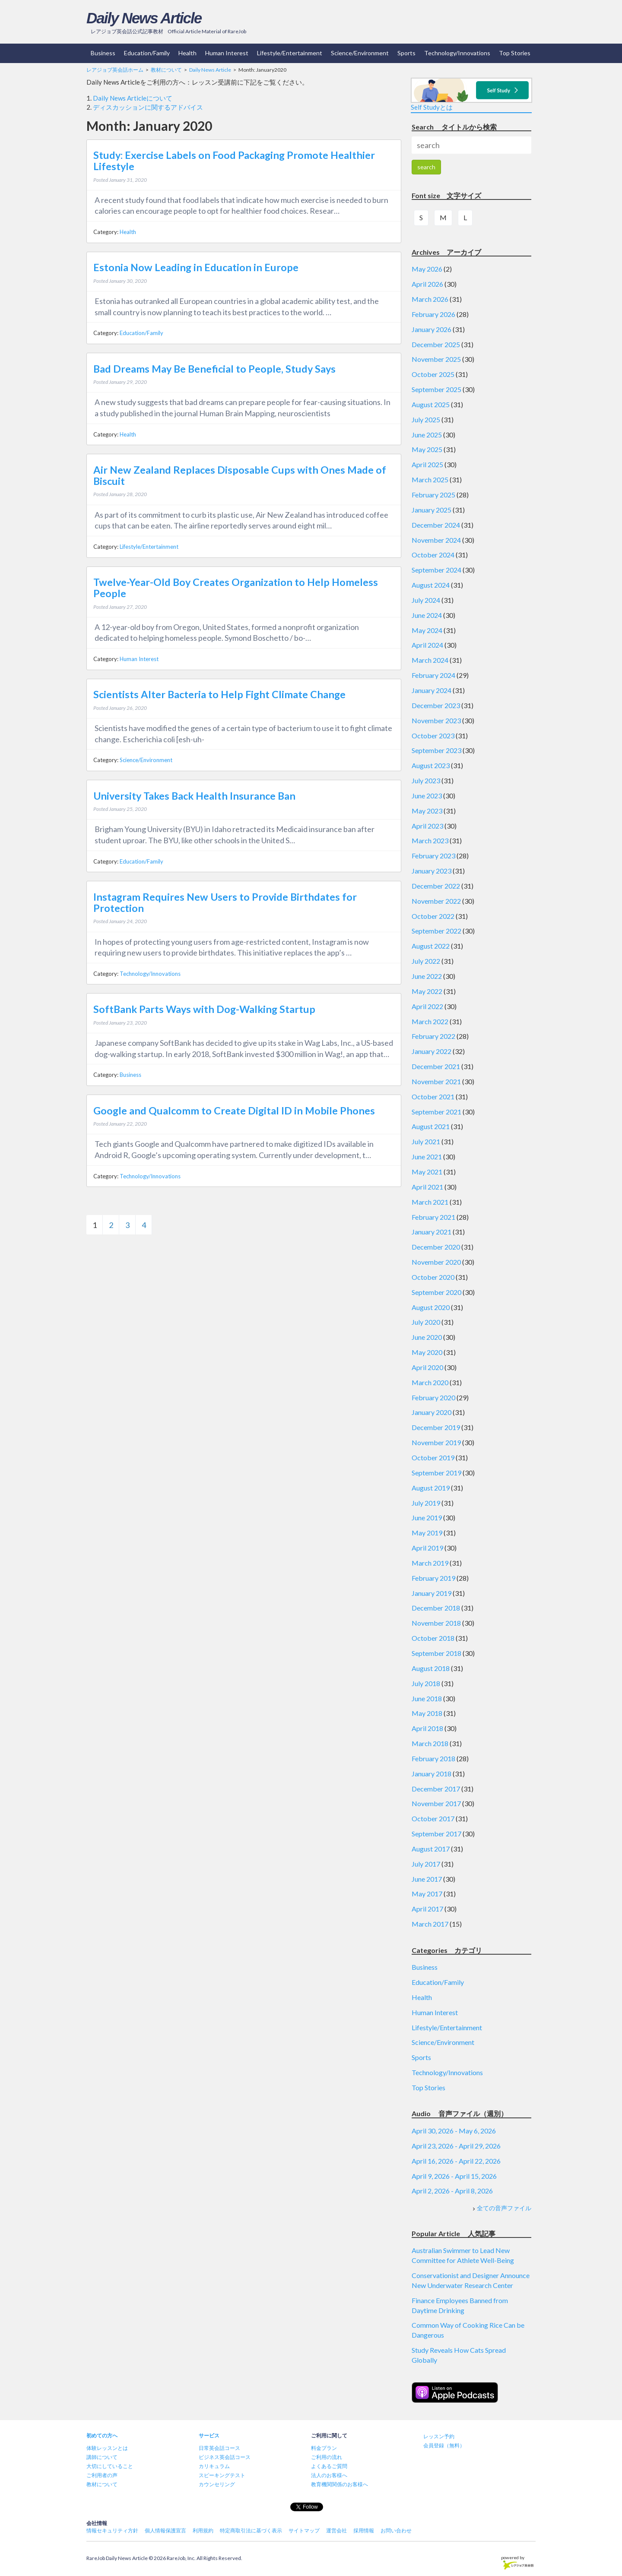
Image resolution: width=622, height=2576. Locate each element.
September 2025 (436, 389)
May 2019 (427, 1533)
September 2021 (436, 1112)
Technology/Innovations (457, 53)
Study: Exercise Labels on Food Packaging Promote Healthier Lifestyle (234, 160)
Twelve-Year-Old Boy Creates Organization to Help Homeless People (235, 587)
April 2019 (427, 1548)
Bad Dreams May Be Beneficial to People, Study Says (214, 369)
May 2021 (427, 1172)
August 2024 (431, 585)
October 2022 (433, 916)
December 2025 (436, 344)
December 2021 (436, 1066)
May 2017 (427, 1893)
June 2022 (427, 976)
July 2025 (426, 419)
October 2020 (433, 1277)
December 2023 (436, 705)
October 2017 (433, 1818)
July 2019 (426, 1503)
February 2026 (433, 314)
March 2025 (430, 479)
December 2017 (436, 1789)
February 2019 (433, 1578)
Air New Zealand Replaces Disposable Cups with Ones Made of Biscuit (239, 475)
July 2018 (426, 1683)
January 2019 (431, 1593)
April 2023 (427, 826)
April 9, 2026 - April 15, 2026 (454, 2176)
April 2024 (427, 645)
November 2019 (436, 1442)
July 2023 (426, 780)
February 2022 (433, 1036)
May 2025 (427, 449)
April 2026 (427, 284)
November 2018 (436, 1623)
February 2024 (433, 675)
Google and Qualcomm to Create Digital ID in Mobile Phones (234, 1110)
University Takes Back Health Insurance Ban (194, 796)
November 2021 (436, 1081)
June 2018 (427, 1698)
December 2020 (436, 1247)
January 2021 (431, 1232)
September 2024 (436, 570)
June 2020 (427, 1337)
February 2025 (433, 495)
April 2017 (427, 1909)
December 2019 (436, 1427)
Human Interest (226, 53)
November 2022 (436, 901)
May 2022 (427, 991)
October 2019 (433, 1457)
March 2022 (430, 1021)
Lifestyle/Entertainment (289, 53)
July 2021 (426, 1141)
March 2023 (430, 840)
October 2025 (433, 374)
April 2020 (427, 1367)
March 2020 (430, 1382)
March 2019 (430, 1563)
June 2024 (427, 615)
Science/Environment (360, 53)
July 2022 (426, 961)
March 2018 (430, 1743)
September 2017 (436, 1833)
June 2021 (427, 1156)
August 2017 (431, 1849)
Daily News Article (143, 17)
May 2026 (427, 269)
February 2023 (433, 855)
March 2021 (430, 1202)
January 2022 (431, 1051)
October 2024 (433, 555)
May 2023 (427, 811)
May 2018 (427, 1713)
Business (103, 53)
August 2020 (431, 1307)
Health (187, 53)
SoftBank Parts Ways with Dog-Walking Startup (204, 1009)
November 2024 (436, 540)
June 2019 (427, 1517)
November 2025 (436, 359)
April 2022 (427, 1006)
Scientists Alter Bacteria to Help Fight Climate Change (219, 694)
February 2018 (433, 1758)
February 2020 (433, 1397)
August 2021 (431, 1126)
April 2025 (427, 464)
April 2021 (427, 1187)
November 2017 (436, 1803)
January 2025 (431, 510)
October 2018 (433, 1638)
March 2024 (430, 660)
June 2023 (427, 795)
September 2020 (436, 1292)
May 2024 (427, 630)
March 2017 (430, 1924)
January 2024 (431, 690)
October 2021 (433, 1096)
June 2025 (427, 434)
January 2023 (431, 871)
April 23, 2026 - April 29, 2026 (456, 2146)
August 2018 (431, 1668)
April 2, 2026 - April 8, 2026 (452, 2191)
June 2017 (427, 1879)
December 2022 (436, 886)
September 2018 (436, 1653)
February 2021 (433, 1217)
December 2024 (436, 525)
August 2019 (431, 1488)
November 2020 (436, 1262)
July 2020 (426, 1322)
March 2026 (430, 299)
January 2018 (431, 1773)
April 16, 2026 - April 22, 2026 (456, 2161)
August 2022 (431, 946)
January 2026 (431, 329)
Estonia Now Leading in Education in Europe (195, 267)
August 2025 (431, 404)
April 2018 (427, 1728)
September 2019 (436, 1472)
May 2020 (427, 1352)
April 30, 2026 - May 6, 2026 (454, 2131)
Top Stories (514, 53)
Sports (406, 53)
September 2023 (436, 750)
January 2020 (431, 1412)
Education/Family (147, 53)
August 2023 (431, 765)
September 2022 (436, 931)
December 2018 (436, 1608)
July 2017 (426, 1864)
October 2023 (433, 735)
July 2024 (426, 600)
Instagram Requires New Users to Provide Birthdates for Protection (225, 902)
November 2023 (436, 720)
